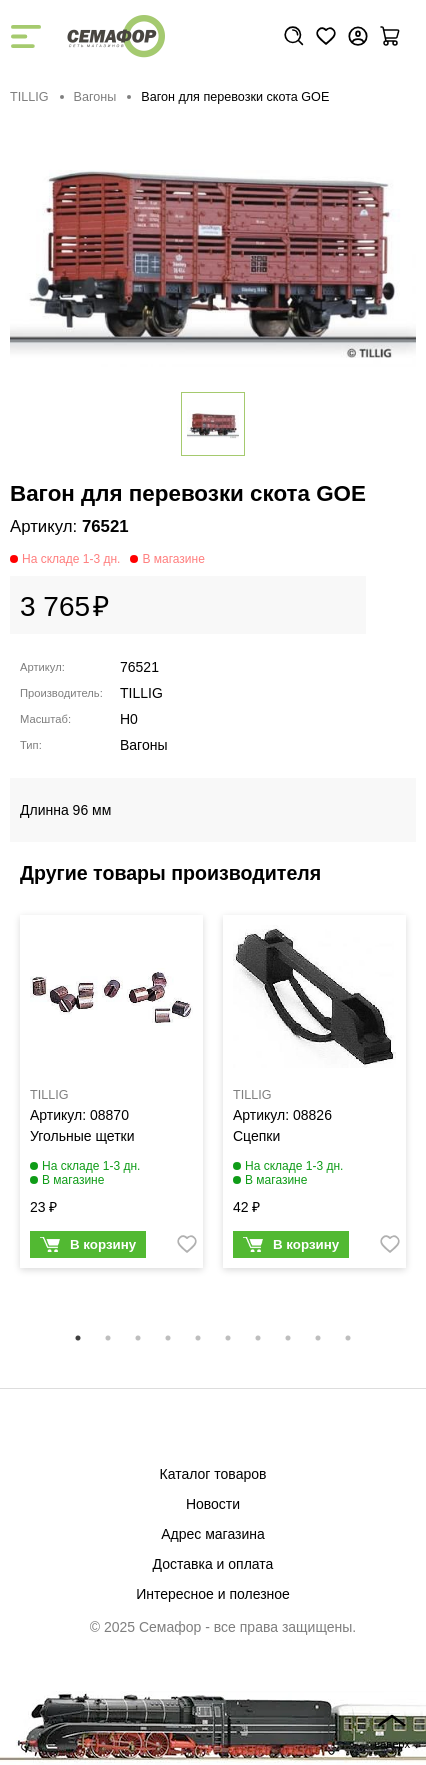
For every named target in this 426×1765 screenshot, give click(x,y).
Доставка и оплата (213, 1564)
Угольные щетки (82, 1136)
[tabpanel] (111, 1096)
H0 (129, 719)
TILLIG (29, 97)
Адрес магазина (213, 1534)
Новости (213, 1504)
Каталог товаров (213, 1474)
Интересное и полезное (213, 1594)
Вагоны (95, 97)
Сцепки (256, 1136)
